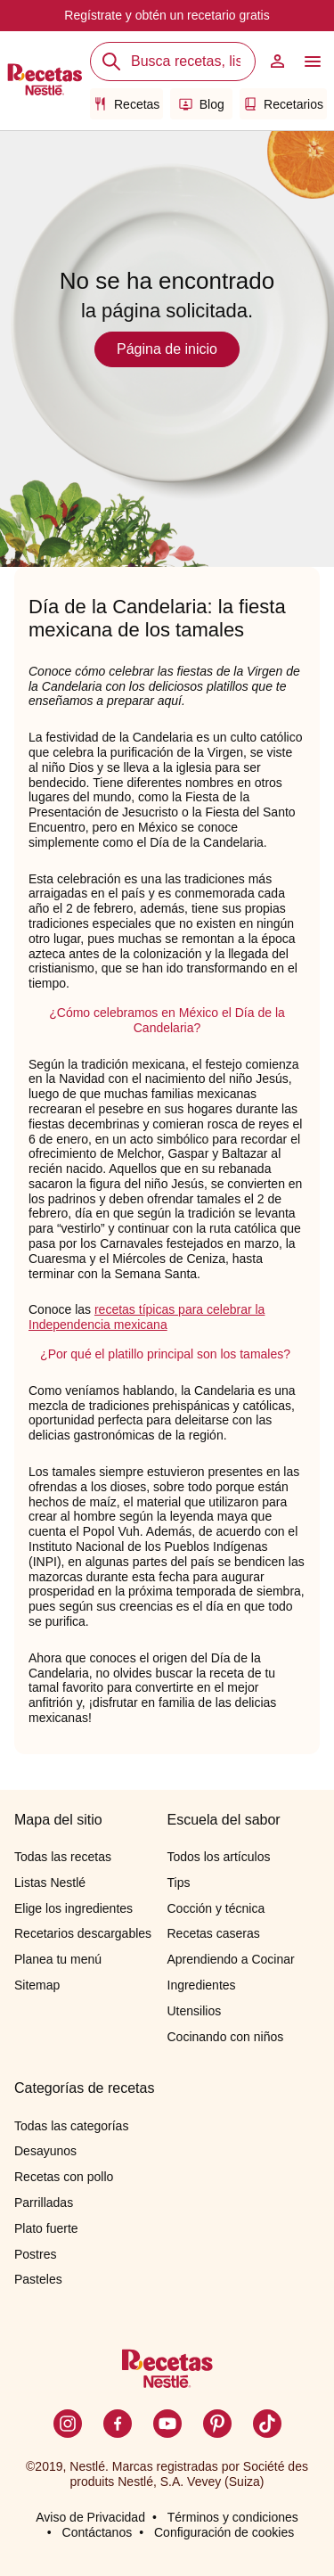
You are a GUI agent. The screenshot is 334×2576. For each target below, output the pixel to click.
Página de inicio (167, 349)
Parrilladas (43, 2202)
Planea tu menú (58, 1959)
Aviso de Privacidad (90, 2517)
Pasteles (38, 2279)
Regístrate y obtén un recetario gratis (166, 15)
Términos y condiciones (232, 2517)
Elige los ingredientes (73, 1908)
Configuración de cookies (224, 2532)
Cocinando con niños (225, 2037)
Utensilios (194, 2011)
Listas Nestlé (50, 1882)
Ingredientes (201, 1985)
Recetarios (283, 104)
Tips (179, 1882)
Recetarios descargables (82, 1933)
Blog (201, 104)
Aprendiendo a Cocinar (231, 1959)
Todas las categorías (71, 2126)
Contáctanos (97, 2532)
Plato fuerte (46, 2228)
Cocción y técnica (216, 1908)
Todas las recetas (62, 1857)
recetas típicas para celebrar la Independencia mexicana (147, 1317)
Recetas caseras (213, 1933)
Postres (35, 2254)
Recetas (126, 104)
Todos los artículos (219, 1857)
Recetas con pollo (63, 2177)
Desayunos (45, 2151)
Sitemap (37, 1985)
